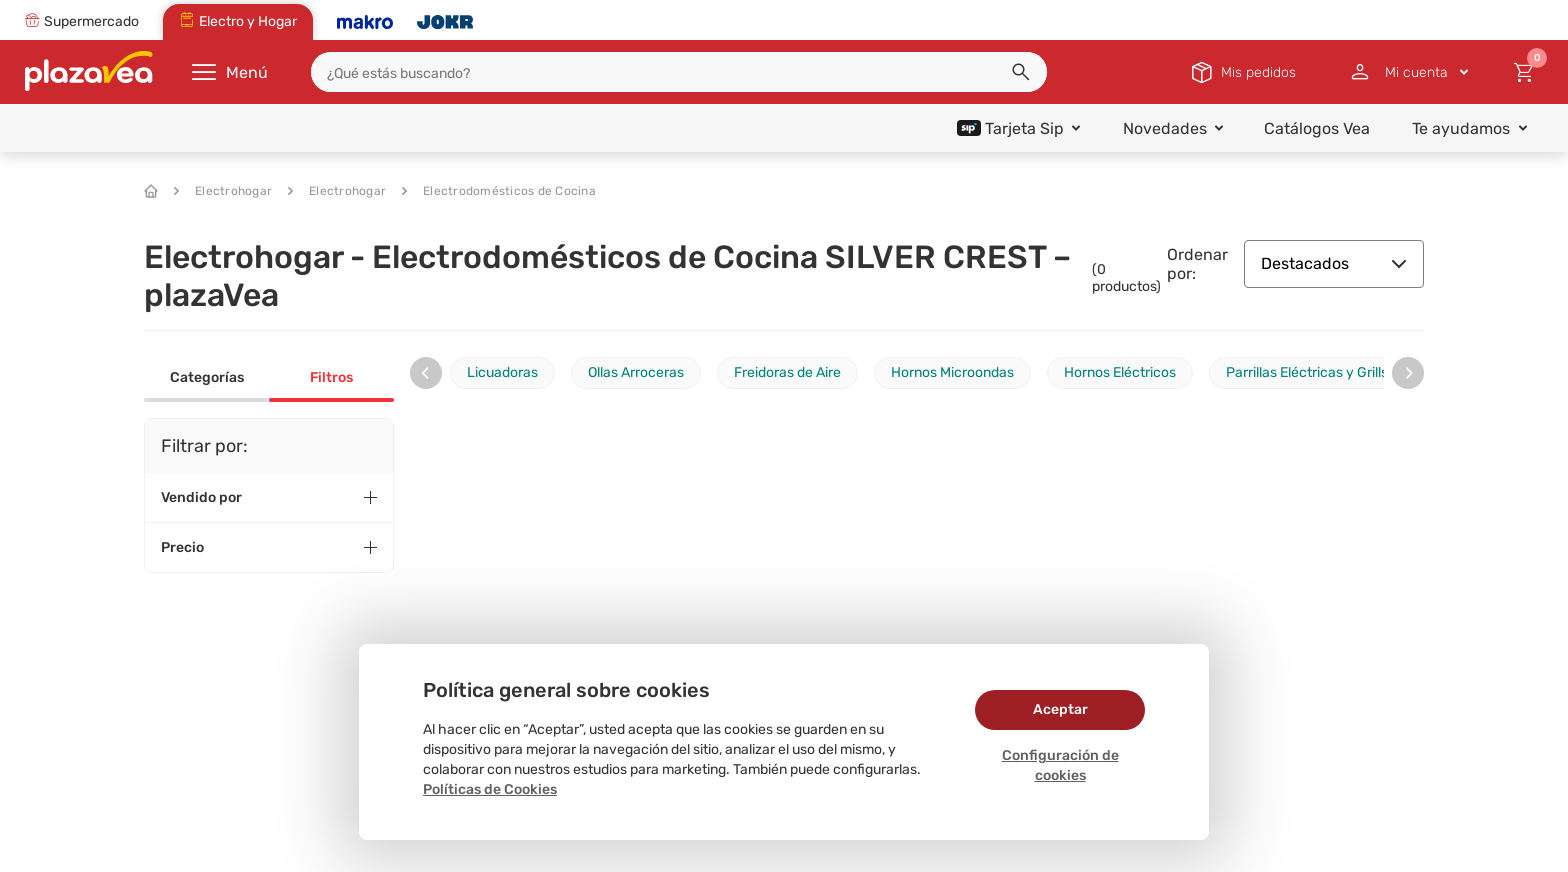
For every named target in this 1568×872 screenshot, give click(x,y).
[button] (1021, 72)
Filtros (331, 377)
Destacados (1334, 263)
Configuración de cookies (1060, 765)
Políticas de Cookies (490, 789)
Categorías (207, 377)
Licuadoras (502, 372)
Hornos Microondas (952, 372)
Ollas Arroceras (636, 372)
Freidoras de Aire (787, 372)
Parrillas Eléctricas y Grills (1307, 372)
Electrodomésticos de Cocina (499, 191)
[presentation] (426, 373)
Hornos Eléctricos (1120, 372)
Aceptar (1060, 709)
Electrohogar (223, 191)
